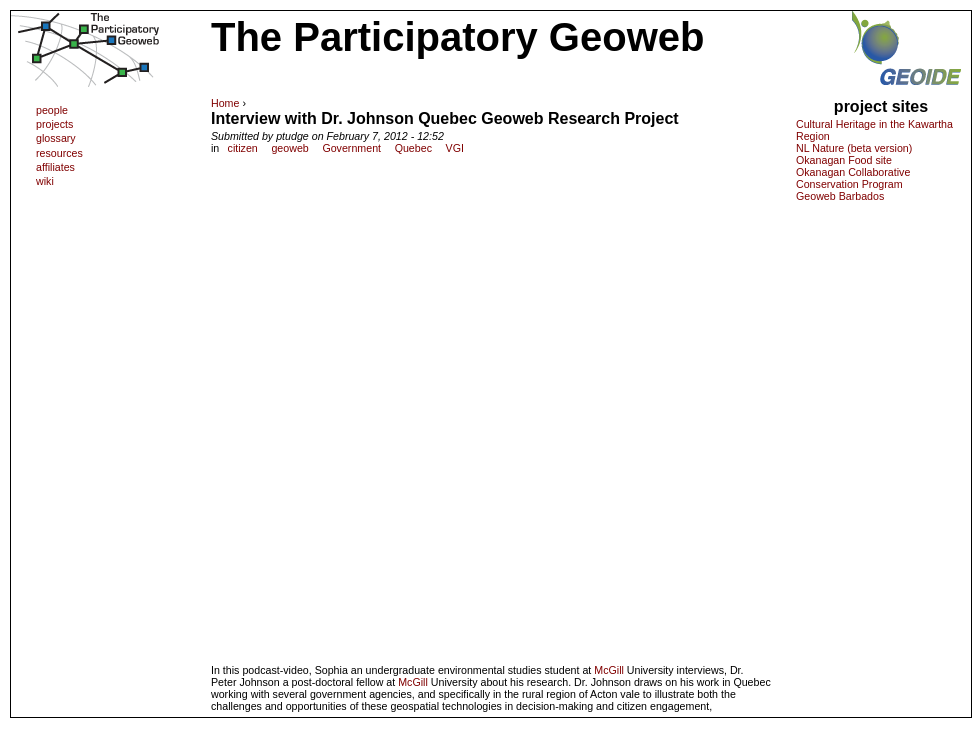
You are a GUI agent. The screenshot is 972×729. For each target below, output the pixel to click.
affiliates (55, 167)
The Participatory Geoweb (457, 37)
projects (54, 124)
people (52, 110)
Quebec (413, 148)
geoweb (289, 148)
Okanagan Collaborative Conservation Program (853, 178)
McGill (609, 670)
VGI (455, 148)
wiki (45, 181)
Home (225, 103)
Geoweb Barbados (840, 196)
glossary (56, 138)
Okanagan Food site (844, 160)
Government (351, 148)
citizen (243, 148)
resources (59, 153)
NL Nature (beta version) (854, 148)
